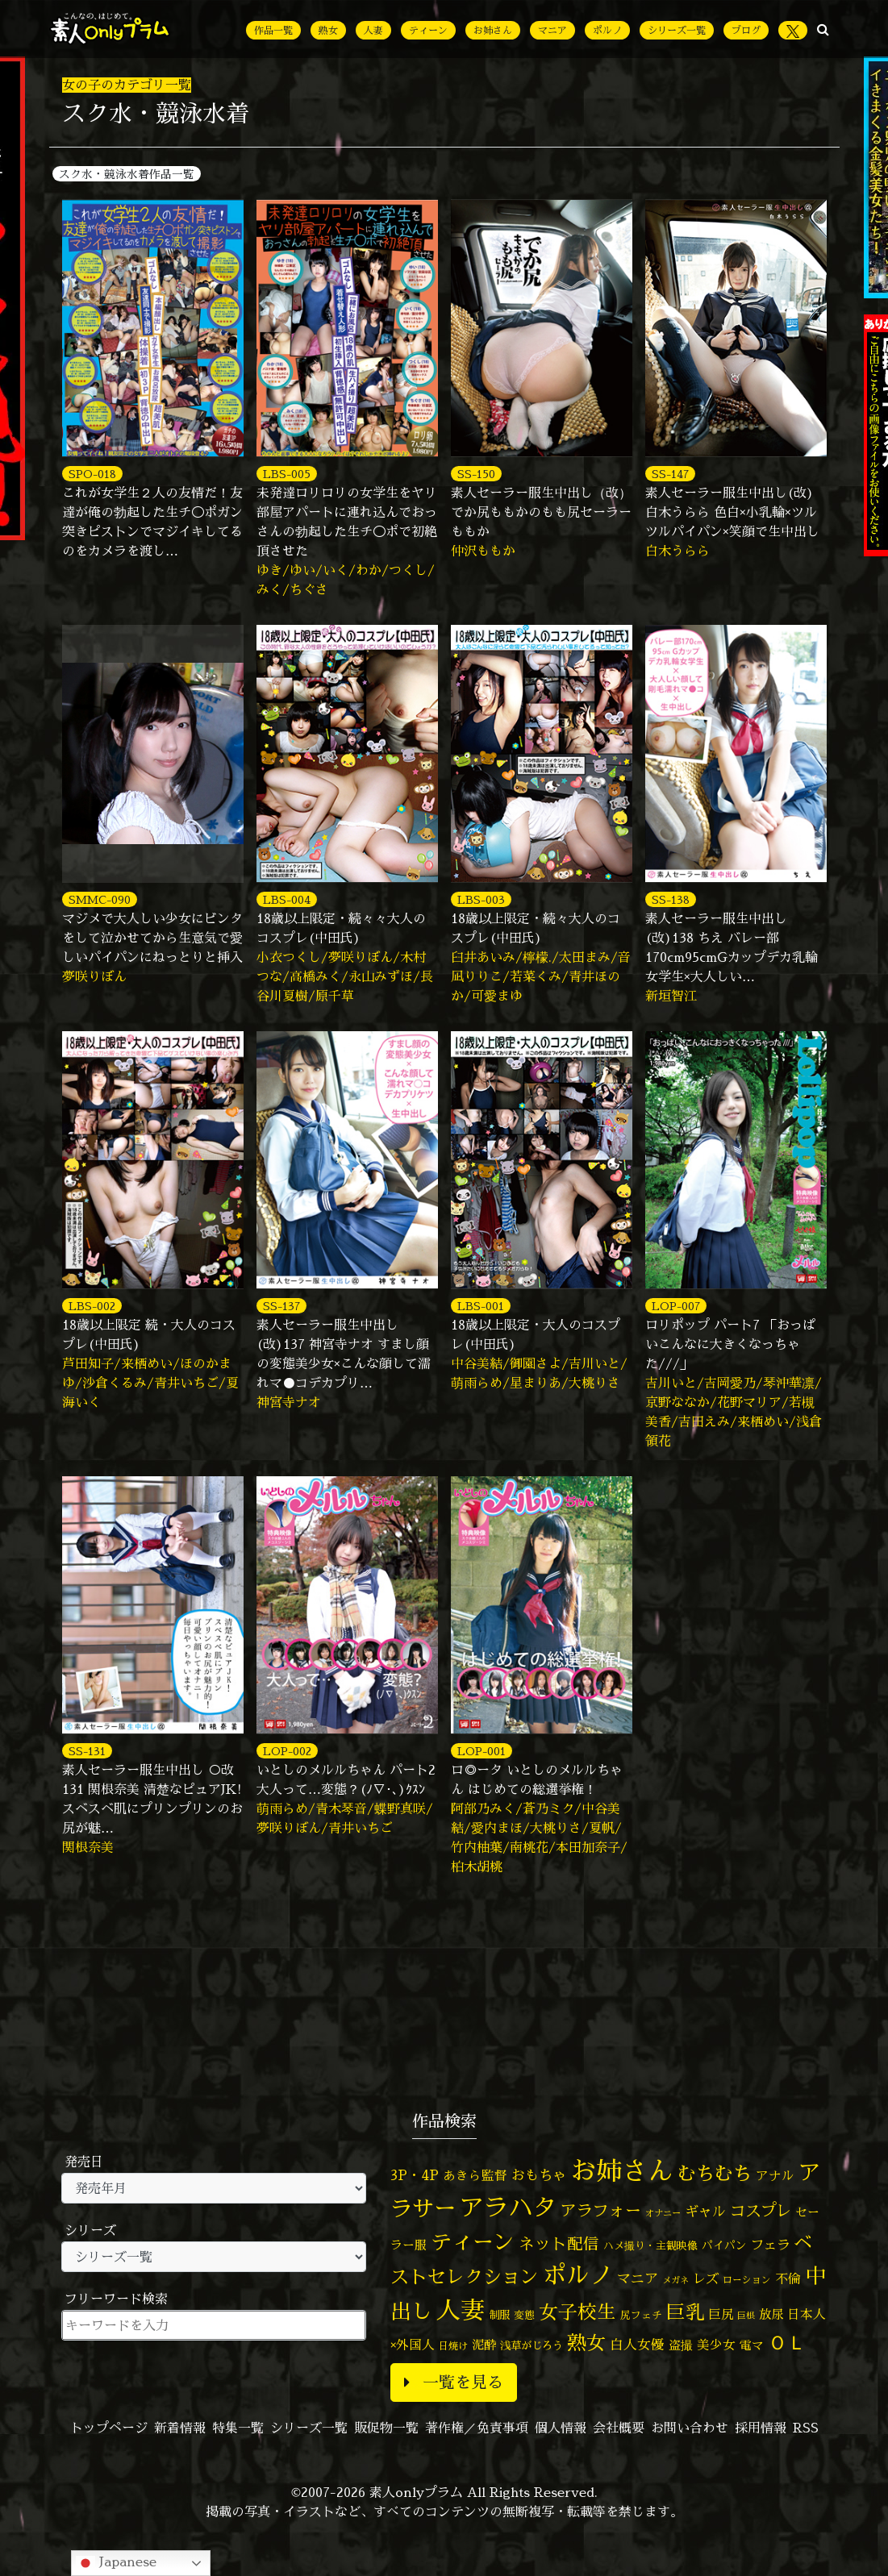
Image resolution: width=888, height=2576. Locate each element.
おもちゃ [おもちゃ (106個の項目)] (538, 2175)
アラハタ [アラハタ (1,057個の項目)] (508, 2207)
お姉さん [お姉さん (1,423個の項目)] (621, 2170)
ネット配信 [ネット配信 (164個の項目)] (559, 2243)
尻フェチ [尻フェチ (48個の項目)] (641, 2315)
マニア (552, 30)
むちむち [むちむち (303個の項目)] (714, 2173)
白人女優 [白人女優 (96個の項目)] (637, 2344)
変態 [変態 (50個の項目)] (524, 2315)
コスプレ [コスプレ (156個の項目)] (760, 2210)
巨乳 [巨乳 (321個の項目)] (685, 2311)
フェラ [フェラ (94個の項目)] (770, 2244)
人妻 (373, 30)
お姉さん (492, 30)
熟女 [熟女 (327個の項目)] (586, 2342)
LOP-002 (287, 1750)
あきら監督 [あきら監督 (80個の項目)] (475, 2175)
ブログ (746, 30)
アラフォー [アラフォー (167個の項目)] (601, 2210)
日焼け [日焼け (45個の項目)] (453, 2346)
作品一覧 (273, 30)
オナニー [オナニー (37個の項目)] (663, 2213)
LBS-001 (480, 1305)
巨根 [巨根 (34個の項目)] (746, 2315)
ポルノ (607, 30)
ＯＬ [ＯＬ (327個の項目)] (787, 2342)
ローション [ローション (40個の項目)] (747, 2280)
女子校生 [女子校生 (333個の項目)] (577, 2312)
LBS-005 (287, 473)
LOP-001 (481, 1750)
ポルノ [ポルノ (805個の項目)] (578, 2274)
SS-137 (281, 1305)
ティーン (428, 30)
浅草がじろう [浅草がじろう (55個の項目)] (531, 2345)
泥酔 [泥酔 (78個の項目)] (484, 2344)
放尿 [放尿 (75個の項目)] (771, 2314)
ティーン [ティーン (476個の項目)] (473, 2241)
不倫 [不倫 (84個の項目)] (788, 2278)
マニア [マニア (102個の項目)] (637, 2278)
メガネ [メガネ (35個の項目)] (675, 2280)
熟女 (328, 30)
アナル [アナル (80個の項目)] (775, 2175)
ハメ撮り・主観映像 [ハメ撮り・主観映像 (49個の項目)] (650, 2245)
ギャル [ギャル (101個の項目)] (705, 2211)
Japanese (116, 2563)
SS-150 (476, 473)
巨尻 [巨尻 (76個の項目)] (721, 2314)
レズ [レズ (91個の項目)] (706, 2278)
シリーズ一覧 (677, 30)
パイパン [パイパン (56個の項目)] (724, 2245)
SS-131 (87, 1750)
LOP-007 (676, 1305)
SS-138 (671, 899)
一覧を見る (453, 2382)
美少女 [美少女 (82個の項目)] (716, 2344)
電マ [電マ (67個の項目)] (752, 2345)
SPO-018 (92, 473)
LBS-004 (287, 899)
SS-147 (670, 473)
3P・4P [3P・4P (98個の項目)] (414, 2175)
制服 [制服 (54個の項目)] (499, 2315)
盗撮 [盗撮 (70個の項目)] (681, 2345)
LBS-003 (481, 899)
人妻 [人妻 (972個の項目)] (460, 2310)
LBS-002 (92, 1305)
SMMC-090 (100, 899)
